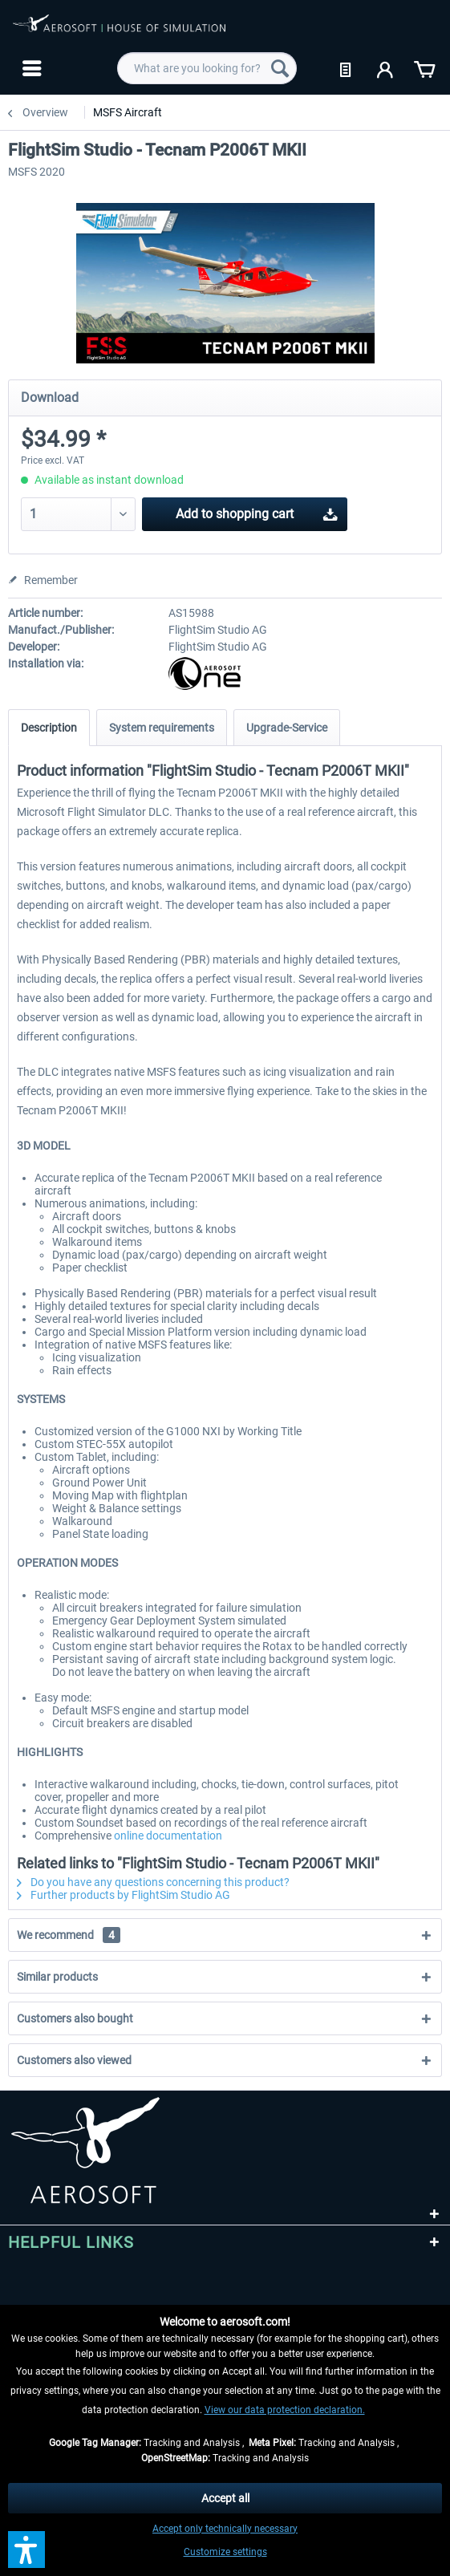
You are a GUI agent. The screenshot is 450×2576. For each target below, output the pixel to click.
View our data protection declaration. (285, 2410)
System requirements (161, 727)
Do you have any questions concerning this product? (153, 1882)
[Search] (280, 68)
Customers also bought (75, 2018)
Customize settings (225, 2552)
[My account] (386, 68)
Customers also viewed (74, 2060)
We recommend (68, 1935)
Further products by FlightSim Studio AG (123, 1894)
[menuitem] (30, 68)
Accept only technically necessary (225, 2528)
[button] (26, 2549)
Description (49, 727)
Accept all (225, 2498)
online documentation (168, 1835)
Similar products (57, 1976)
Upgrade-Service (286, 727)
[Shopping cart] (424, 68)
